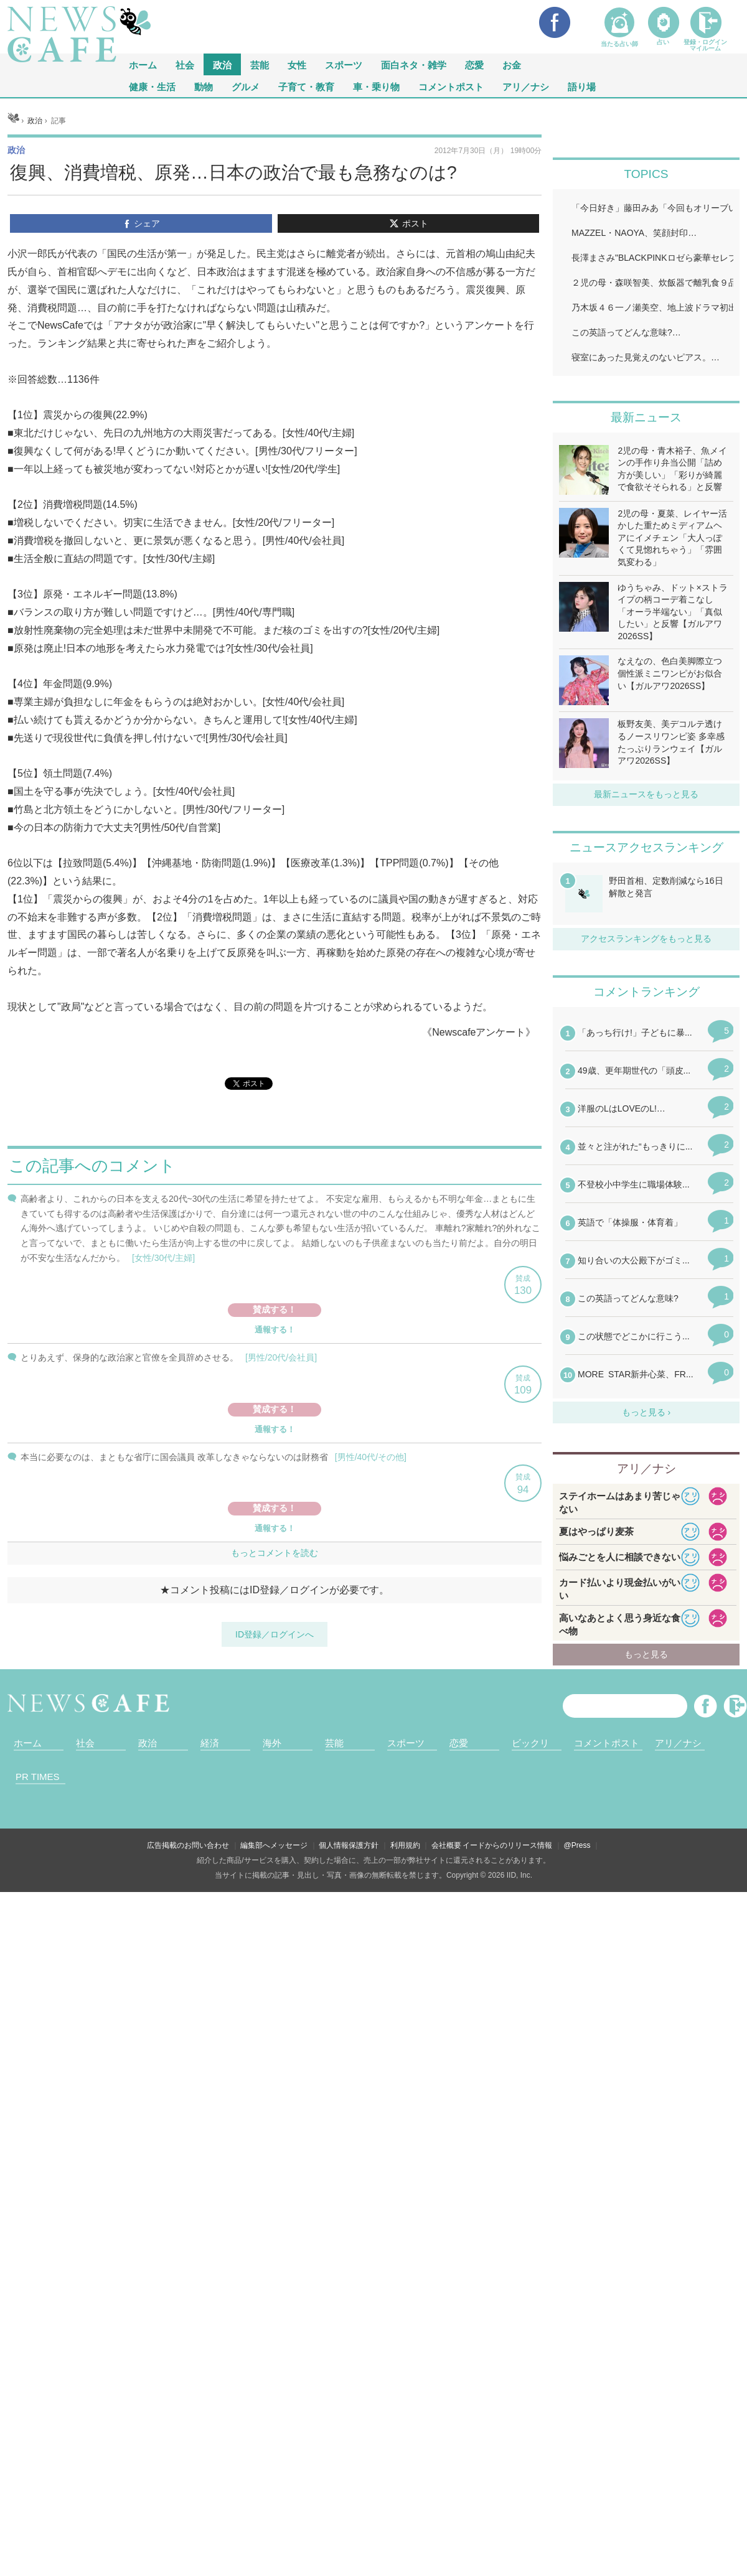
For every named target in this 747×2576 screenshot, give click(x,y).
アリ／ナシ (525, 86)
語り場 (582, 86)
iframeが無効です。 (274, 1555)
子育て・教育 (306, 86)
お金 (511, 64)
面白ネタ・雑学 (413, 64)
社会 (185, 64)
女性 (297, 64)
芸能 (259, 64)
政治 (222, 64)
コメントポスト (451, 86)
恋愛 (474, 64)
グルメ (246, 86)
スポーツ (343, 64)
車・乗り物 (376, 86)
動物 (203, 86)
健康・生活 (152, 86)
